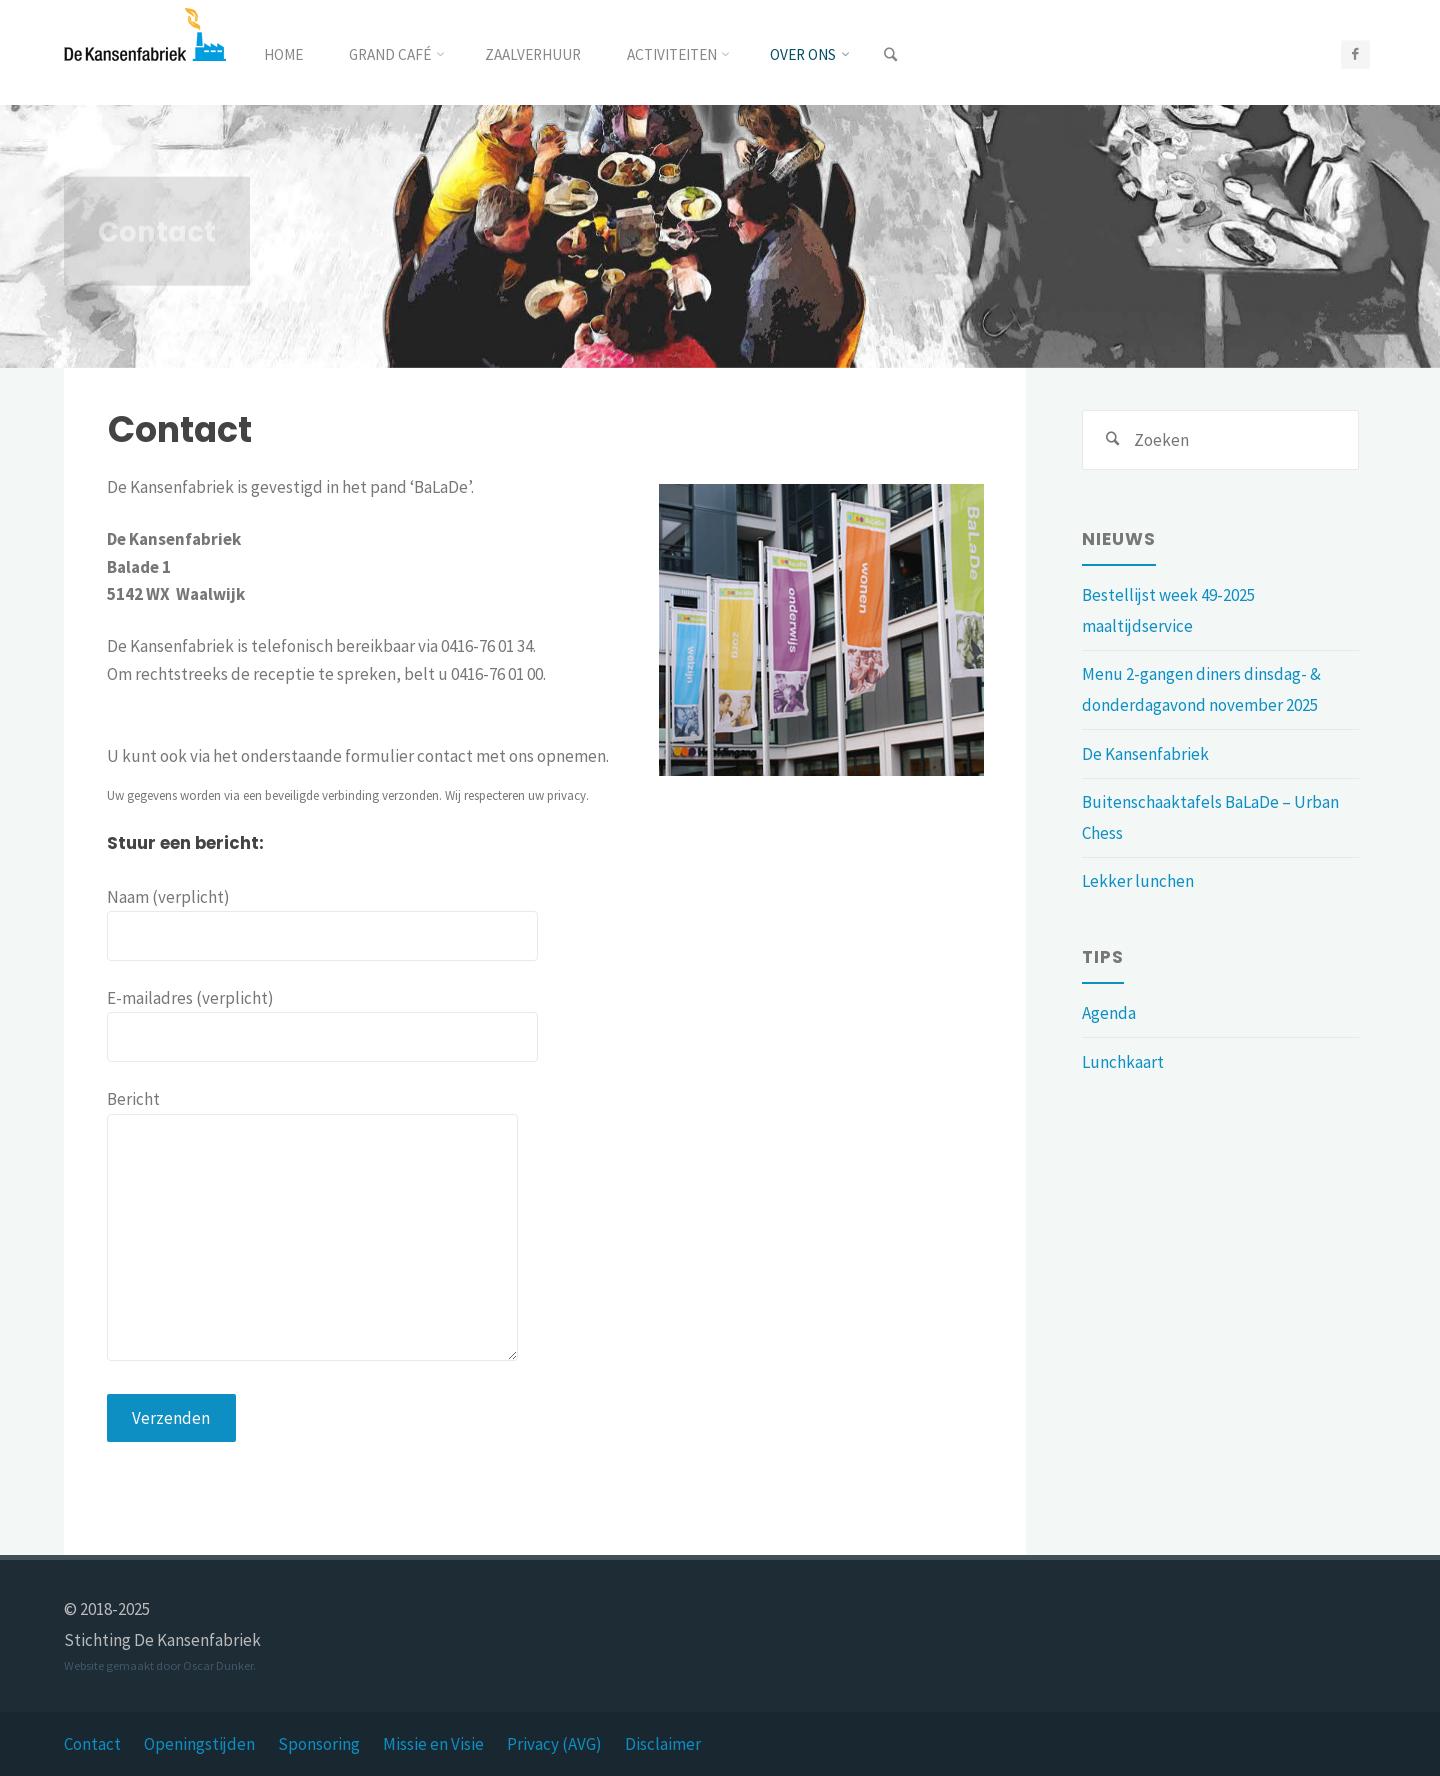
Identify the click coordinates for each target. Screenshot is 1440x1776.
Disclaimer (663, 1744)
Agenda (1109, 1013)
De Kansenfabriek (1145, 754)
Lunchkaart (1123, 1062)
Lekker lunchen (1138, 881)
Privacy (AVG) (554, 1744)
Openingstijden (199, 1744)
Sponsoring (319, 1744)
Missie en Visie (433, 1744)
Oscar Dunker (218, 1665)
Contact (92, 1744)
